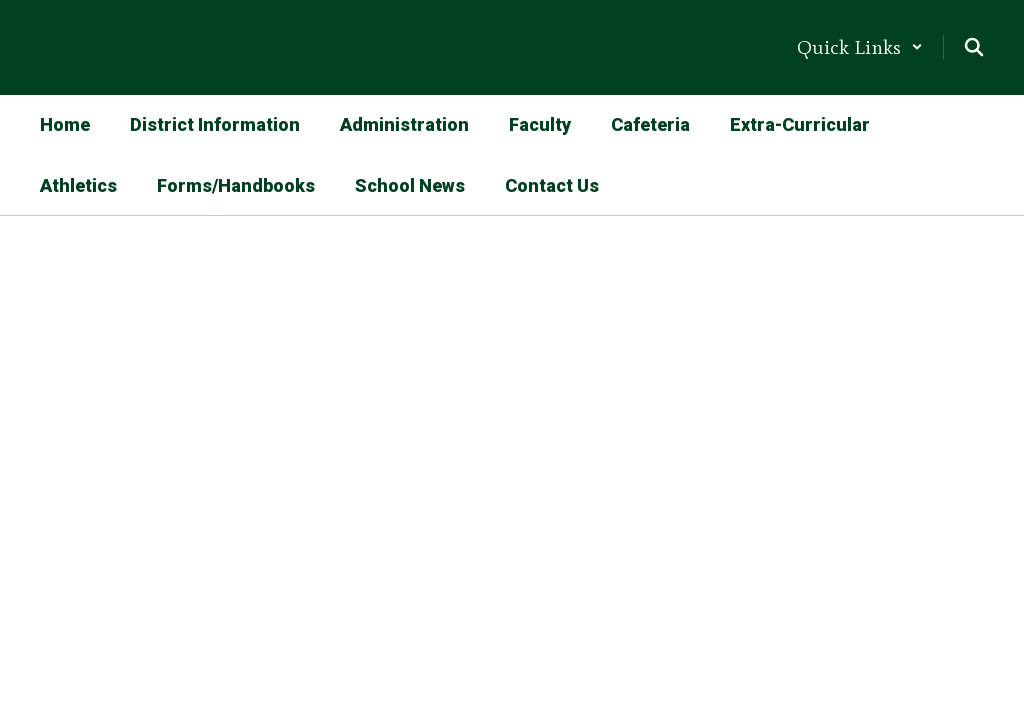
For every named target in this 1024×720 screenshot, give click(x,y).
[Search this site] (974, 47)
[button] (860, 47)
